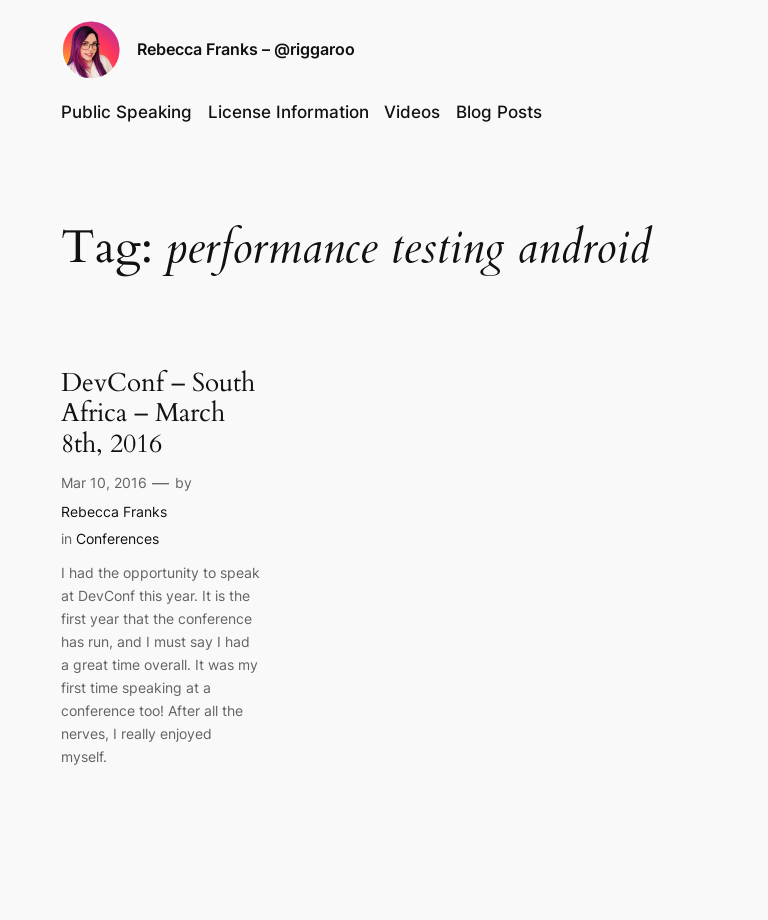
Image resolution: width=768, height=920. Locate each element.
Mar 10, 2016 (104, 482)
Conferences (117, 538)
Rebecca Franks (114, 511)
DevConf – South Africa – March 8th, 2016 (158, 414)
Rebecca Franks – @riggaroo (246, 49)
